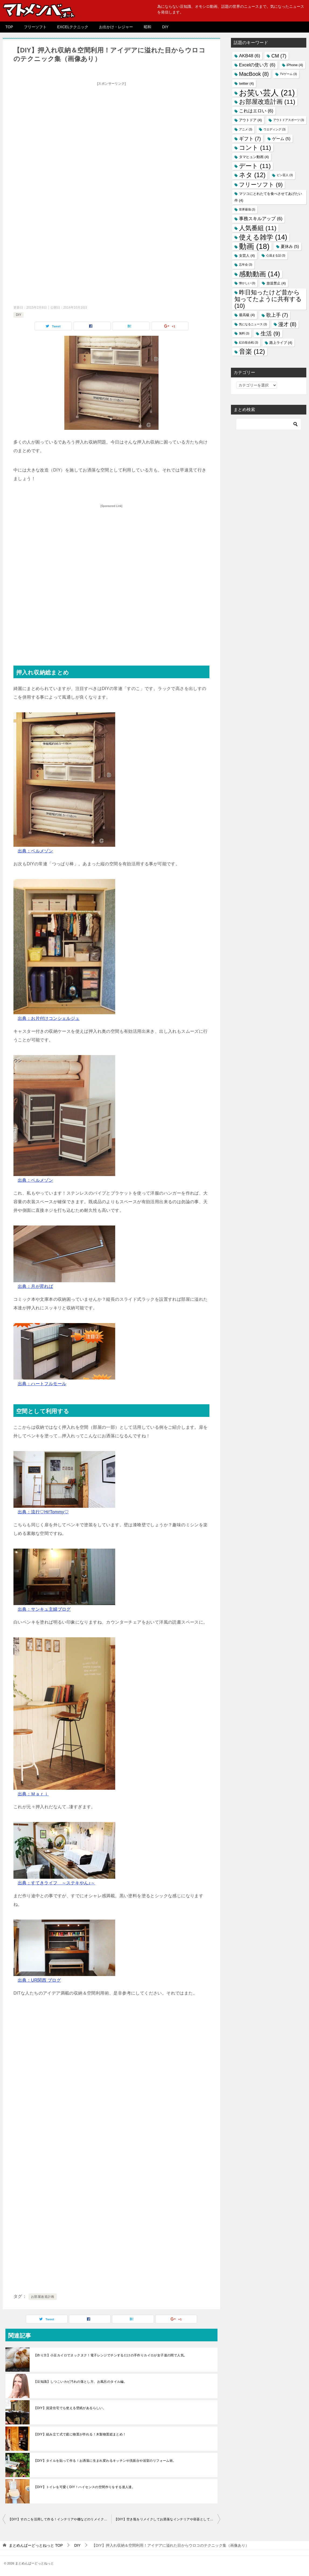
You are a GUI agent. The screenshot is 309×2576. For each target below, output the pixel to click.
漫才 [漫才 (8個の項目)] (287, 324)
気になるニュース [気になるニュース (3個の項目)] (253, 324)
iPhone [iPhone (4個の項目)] (295, 65)
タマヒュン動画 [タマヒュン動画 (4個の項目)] (254, 157)
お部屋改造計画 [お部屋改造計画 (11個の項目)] (267, 101)
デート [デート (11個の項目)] (255, 165)
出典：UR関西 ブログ (39, 1980)
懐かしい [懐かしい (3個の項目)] (247, 283)
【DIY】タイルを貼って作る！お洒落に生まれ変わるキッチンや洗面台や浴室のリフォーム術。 (105, 2461)
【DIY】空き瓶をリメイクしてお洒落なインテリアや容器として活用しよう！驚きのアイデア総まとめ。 (167, 2519)
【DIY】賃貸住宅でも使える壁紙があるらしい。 (70, 2408)
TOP (9, 27)
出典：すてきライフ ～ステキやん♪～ (56, 1883)
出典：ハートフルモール (42, 1383)
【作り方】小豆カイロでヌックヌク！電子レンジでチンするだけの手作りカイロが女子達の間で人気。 (110, 2355)
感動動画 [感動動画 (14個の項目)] (259, 274)
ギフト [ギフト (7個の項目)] (250, 138)
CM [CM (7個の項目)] (278, 56)
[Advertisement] (111, 125)
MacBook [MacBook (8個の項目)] (254, 74)
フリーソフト (35, 27)
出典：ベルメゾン (35, 851)
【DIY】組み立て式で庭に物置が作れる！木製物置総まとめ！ (80, 2434)
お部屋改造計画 (42, 2297)
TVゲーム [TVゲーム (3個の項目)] (288, 74)
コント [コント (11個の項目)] (255, 147)
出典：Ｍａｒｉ (33, 1794)
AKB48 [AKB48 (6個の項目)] (249, 55)
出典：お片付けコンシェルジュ (49, 1018)
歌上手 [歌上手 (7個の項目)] (277, 315)
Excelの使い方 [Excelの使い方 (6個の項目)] (257, 64)
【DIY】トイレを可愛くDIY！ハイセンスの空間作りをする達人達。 (84, 2487)
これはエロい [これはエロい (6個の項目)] (256, 110)
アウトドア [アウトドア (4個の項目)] (250, 120)
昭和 (147, 27)
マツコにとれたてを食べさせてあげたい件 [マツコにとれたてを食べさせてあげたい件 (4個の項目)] (268, 197)
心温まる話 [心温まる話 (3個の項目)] (275, 255)
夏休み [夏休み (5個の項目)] (290, 246)
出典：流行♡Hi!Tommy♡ (43, 1512)
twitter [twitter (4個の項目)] (246, 83)
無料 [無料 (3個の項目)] (244, 333)
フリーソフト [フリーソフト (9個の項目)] (261, 184)
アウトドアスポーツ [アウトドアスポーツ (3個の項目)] (288, 120)
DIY (165, 27)
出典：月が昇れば (35, 1286)
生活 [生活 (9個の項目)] (270, 333)
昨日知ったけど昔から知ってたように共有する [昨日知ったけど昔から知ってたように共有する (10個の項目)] (268, 299)
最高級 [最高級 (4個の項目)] (247, 315)
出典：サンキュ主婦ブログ (44, 1609)
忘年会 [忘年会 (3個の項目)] (245, 264)
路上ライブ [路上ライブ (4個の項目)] (280, 343)
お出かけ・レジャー (116, 27)
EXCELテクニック (73, 27)
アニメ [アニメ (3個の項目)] (245, 129)
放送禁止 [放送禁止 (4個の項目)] (276, 283)
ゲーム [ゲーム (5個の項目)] (281, 138)
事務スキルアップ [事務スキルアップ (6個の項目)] (260, 218)
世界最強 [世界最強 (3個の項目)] (247, 209)
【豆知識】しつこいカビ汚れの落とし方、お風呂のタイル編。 (80, 2382)
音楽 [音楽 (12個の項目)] (252, 351)
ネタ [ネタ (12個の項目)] (252, 175)
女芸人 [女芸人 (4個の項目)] (247, 255)
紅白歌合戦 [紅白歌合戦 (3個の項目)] (248, 342)
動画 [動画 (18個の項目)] (254, 246)
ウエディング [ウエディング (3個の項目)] (275, 129)
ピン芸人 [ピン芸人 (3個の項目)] (285, 175)
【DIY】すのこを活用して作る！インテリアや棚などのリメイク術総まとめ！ (59, 2519)
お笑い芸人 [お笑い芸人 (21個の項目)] (267, 93)
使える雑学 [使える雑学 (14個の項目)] (263, 237)
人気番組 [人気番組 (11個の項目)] (257, 227)
